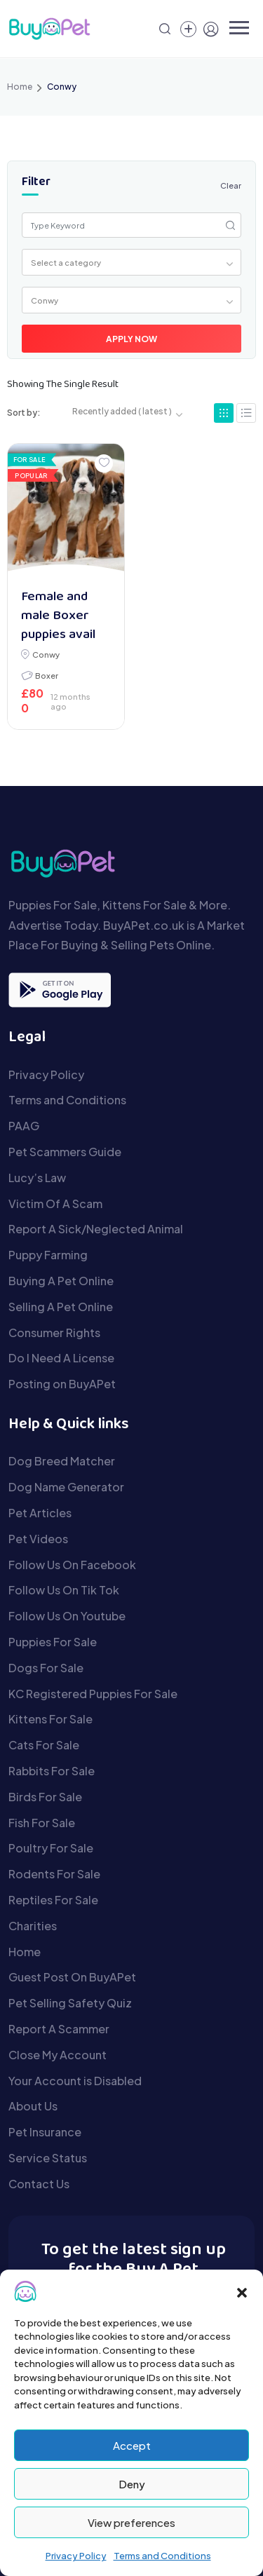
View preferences (131, 2522)
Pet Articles (40, 1512)
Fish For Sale (41, 1822)
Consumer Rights (54, 1332)
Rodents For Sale (54, 1873)
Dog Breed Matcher (61, 1460)
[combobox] (132, 262)
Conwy (46, 654)
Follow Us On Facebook (72, 1564)
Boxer (46, 675)
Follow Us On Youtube (67, 1615)
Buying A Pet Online (61, 1280)
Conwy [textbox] (44, 300)
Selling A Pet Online (60, 1306)
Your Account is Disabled (75, 2080)
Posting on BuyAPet (62, 1383)
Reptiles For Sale (53, 1899)
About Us (33, 2106)
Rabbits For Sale (51, 1770)
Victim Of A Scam (55, 1203)
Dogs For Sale (45, 1667)
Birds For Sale (45, 1796)
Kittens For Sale (50, 1718)
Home (19, 86)
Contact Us (38, 2183)
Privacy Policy (76, 2555)
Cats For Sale (43, 1744)
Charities (32, 1925)
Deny (132, 2483)
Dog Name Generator (66, 1486)
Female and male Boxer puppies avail (58, 615)
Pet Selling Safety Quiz (70, 2002)
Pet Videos (38, 1538)
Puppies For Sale (52, 1641)
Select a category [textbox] (66, 262)
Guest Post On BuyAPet (72, 1977)
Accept (132, 2445)
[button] (242, 2291)
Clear (230, 185)
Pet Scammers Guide (64, 1151)
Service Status (47, 2157)
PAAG (23, 1125)
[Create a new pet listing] (188, 29)
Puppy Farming (48, 1254)
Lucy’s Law (37, 1177)
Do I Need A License (61, 1357)
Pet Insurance (44, 2131)
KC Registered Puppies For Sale (92, 1693)
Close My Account (57, 2054)
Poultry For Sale (50, 1848)
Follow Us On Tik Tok (63, 1589)
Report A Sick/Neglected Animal (95, 1228)
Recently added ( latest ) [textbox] (122, 411)
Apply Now (131, 339)
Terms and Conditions (162, 2555)
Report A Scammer (58, 2028)
